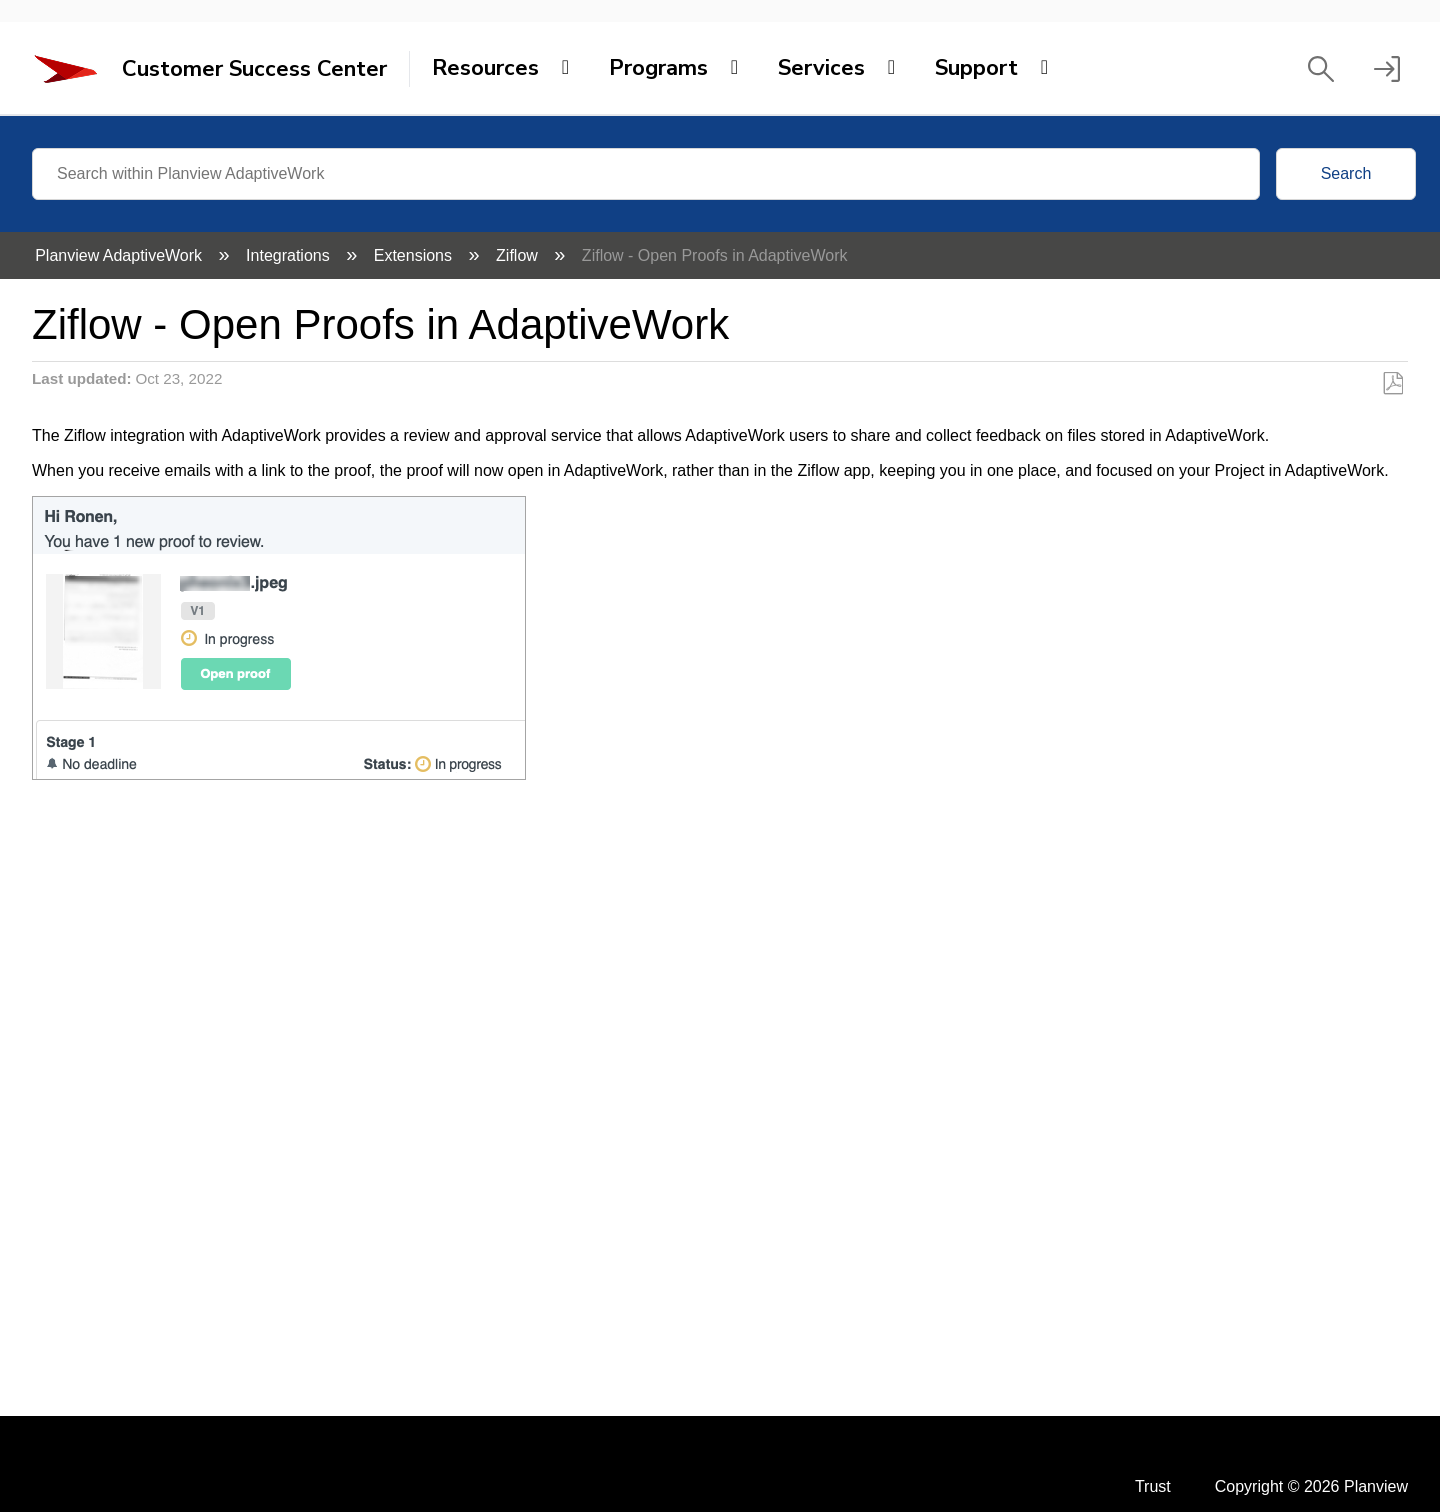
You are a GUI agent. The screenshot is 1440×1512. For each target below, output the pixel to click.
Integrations (290, 255)
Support (976, 68)
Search (1346, 173)
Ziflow (519, 255)
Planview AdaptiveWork (120, 255)
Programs (658, 68)
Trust (1153, 1486)
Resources (485, 68)
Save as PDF (1392, 384)
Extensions (415, 255)
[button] (1321, 69)
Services (821, 68)
